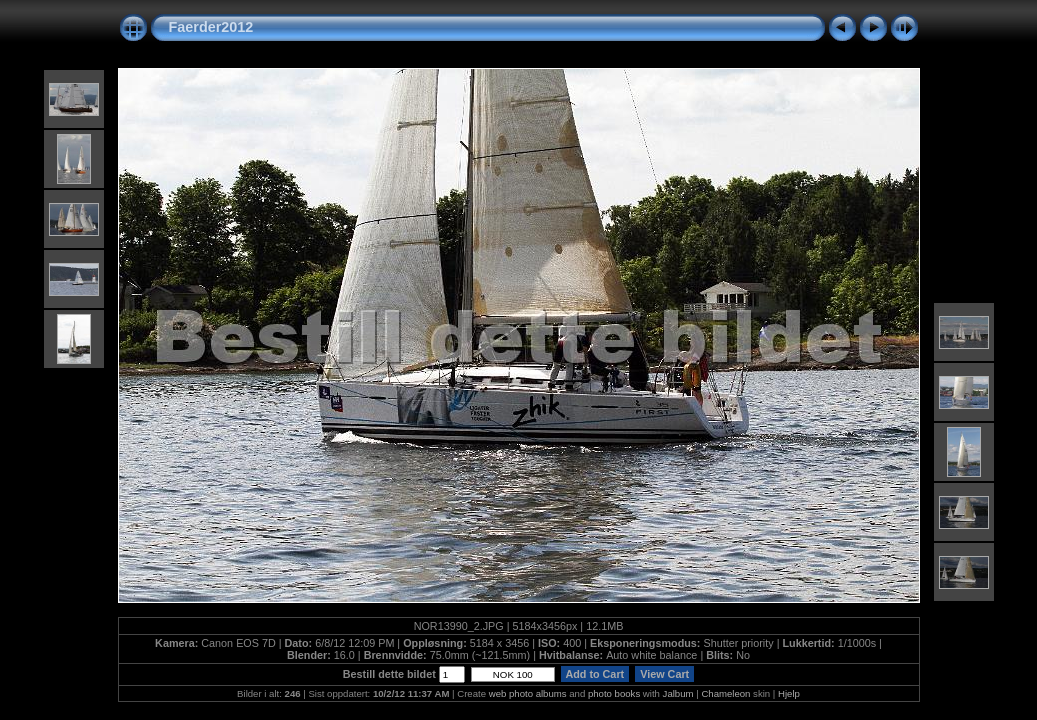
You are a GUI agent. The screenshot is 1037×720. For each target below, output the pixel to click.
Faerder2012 (211, 27)
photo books (614, 693)
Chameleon (725, 693)
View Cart (664, 674)
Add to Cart (595, 674)
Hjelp (789, 693)
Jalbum (678, 693)
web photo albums (528, 693)
